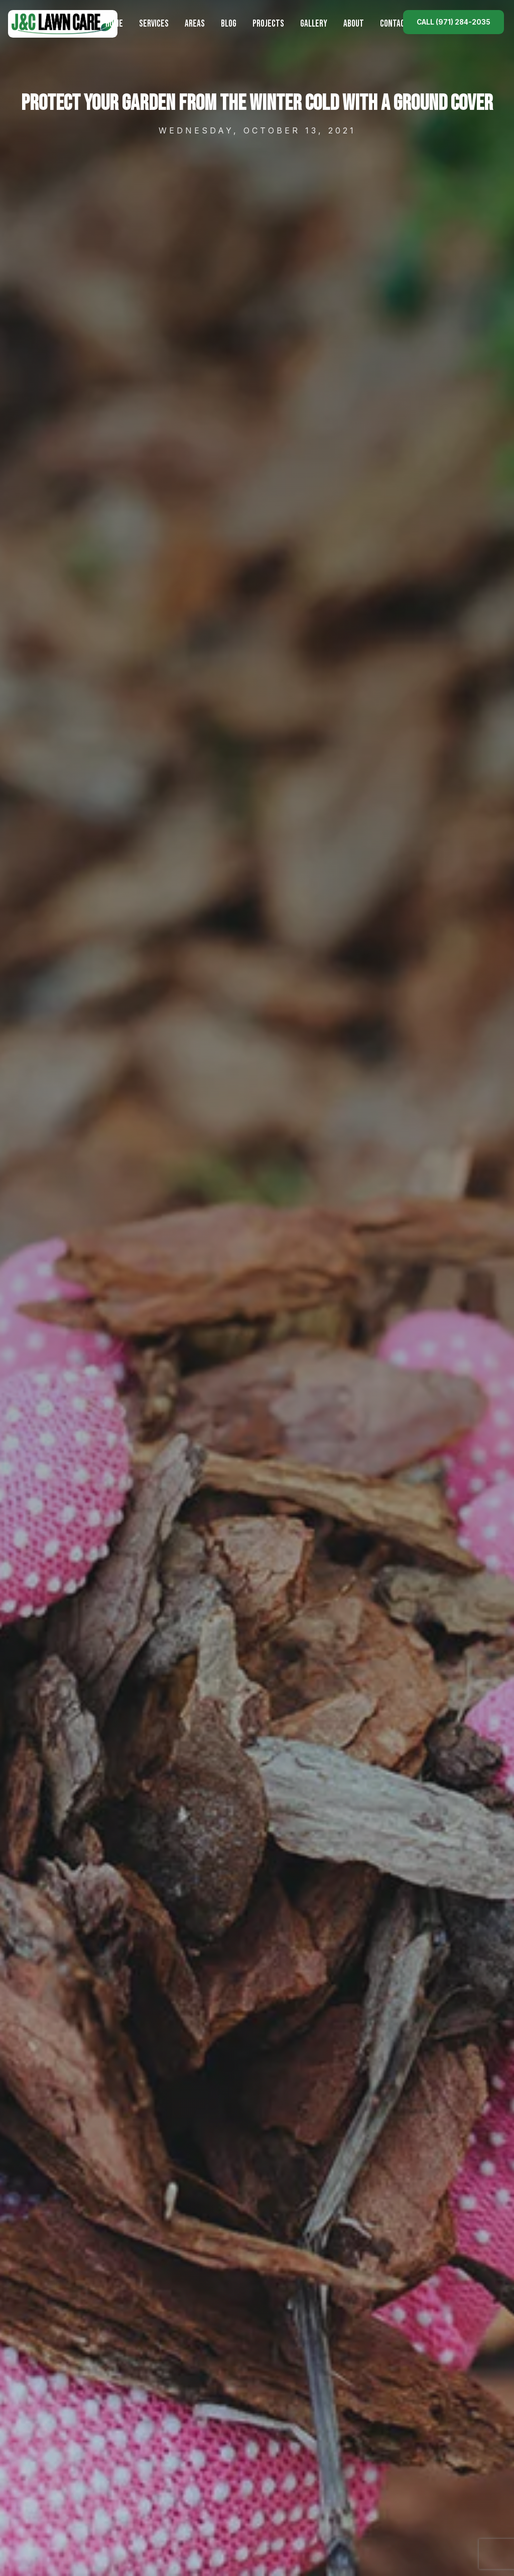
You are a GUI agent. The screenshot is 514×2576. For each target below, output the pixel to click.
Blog (228, 24)
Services (154, 24)
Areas (195, 24)
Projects (268, 24)
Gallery (313, 24)
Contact (394, 24)
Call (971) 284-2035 (453, 22)
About (353, 24)
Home (114, 24)
